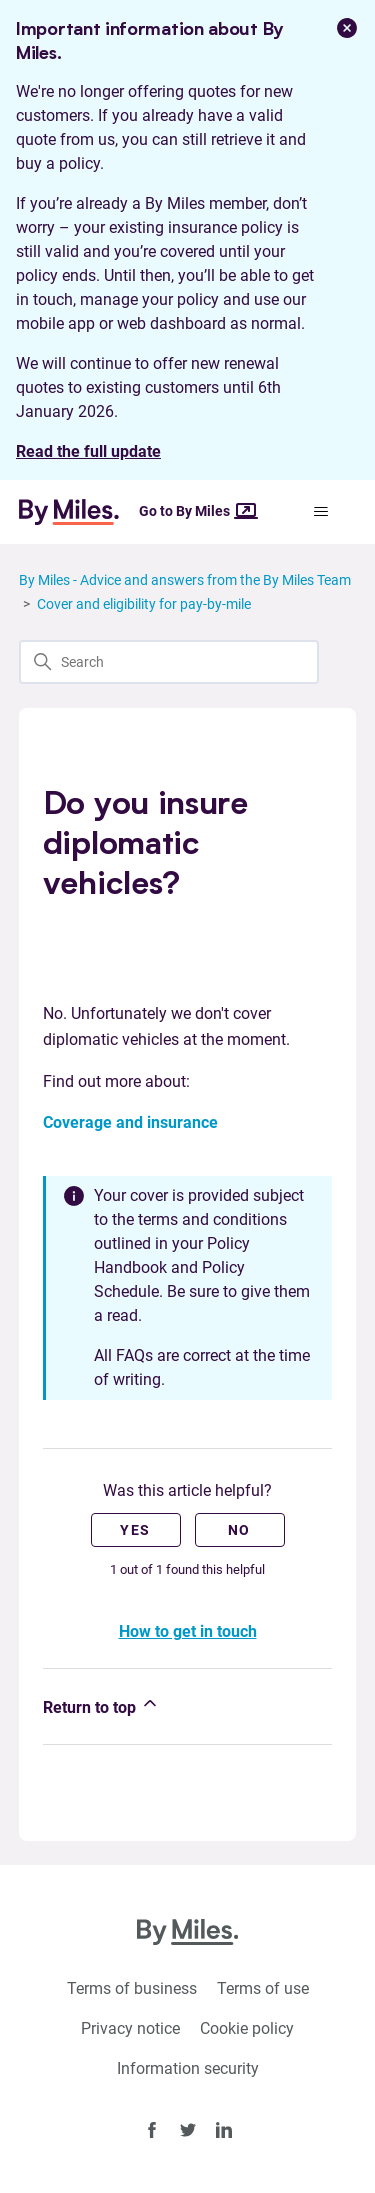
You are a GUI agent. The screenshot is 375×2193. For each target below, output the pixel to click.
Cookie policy (247, 2028)
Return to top (101, 1705)
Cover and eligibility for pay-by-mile (144, 604)
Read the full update (88, 451)
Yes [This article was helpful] (135, 1530)
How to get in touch (188, 1631)
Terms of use (263, 1988)
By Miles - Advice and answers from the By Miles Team (185, 580)
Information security (188, 2068)
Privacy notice (130, 2028)
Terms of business (132, 1988)
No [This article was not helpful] (239, 1530)
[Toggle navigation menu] (320, 512)
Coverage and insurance (130, 1122)
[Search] (169, 662)
